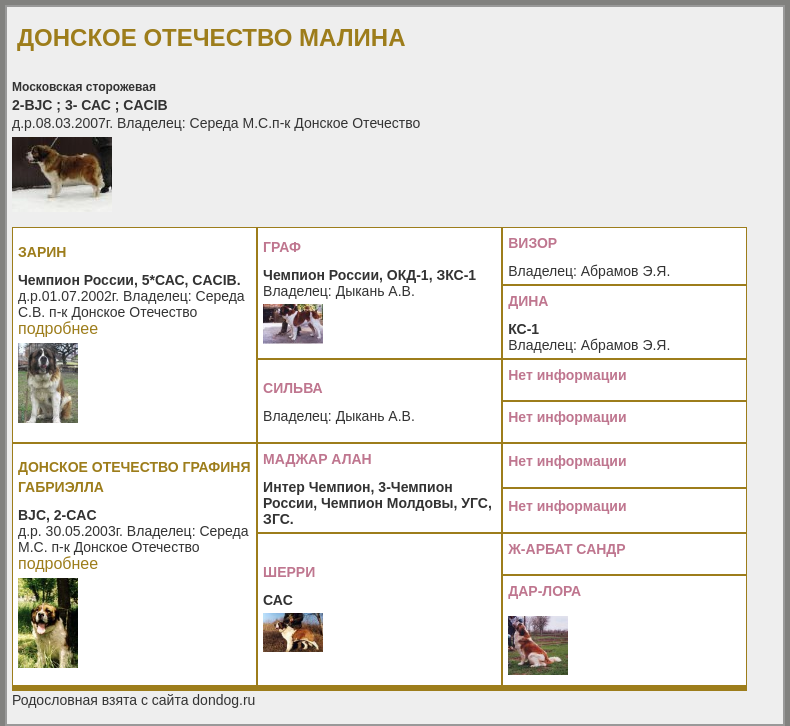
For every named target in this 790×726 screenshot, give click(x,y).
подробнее (58, 328)
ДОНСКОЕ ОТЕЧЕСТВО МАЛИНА (211, 37)
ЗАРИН (42, 252)
